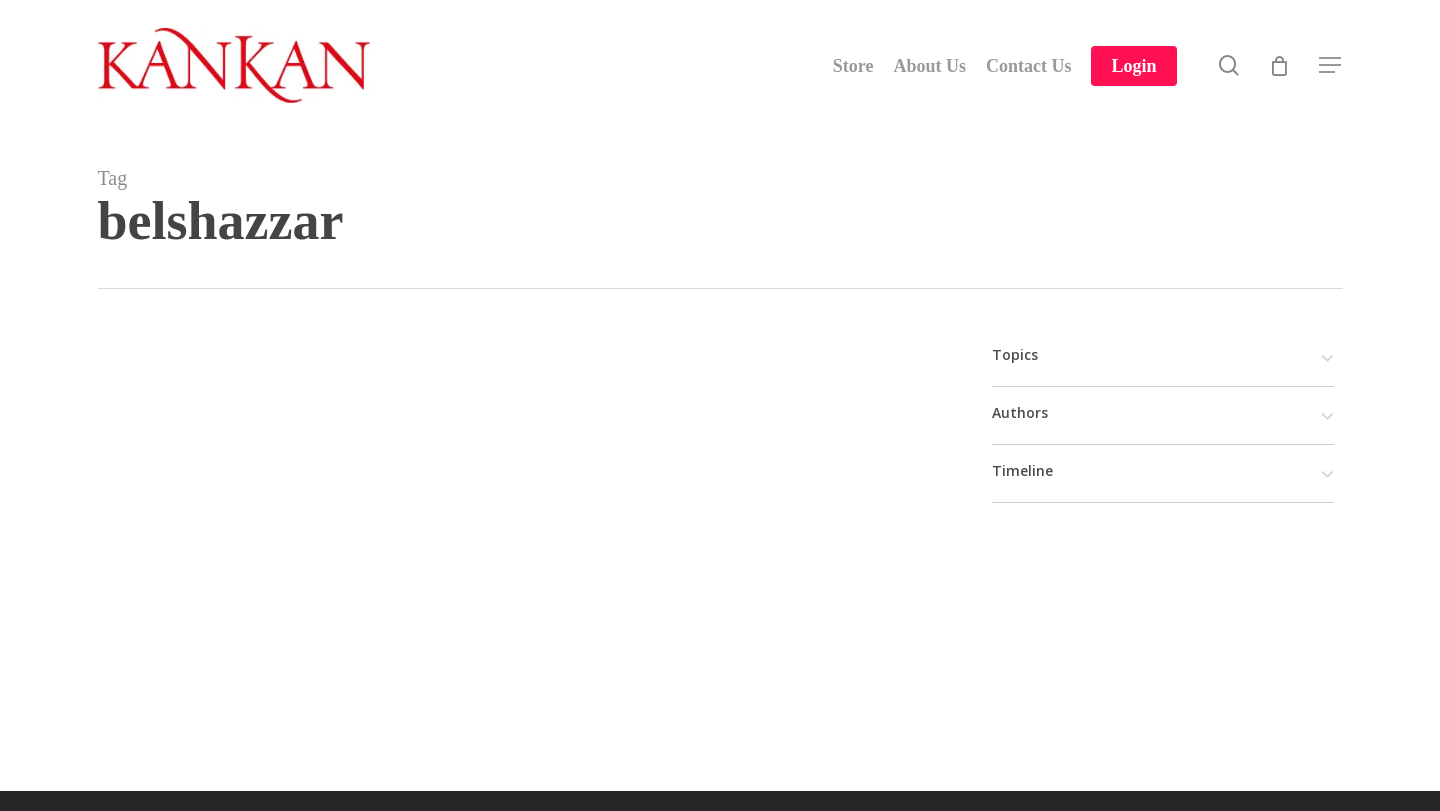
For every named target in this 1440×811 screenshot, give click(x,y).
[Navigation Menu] (1331, 65)
